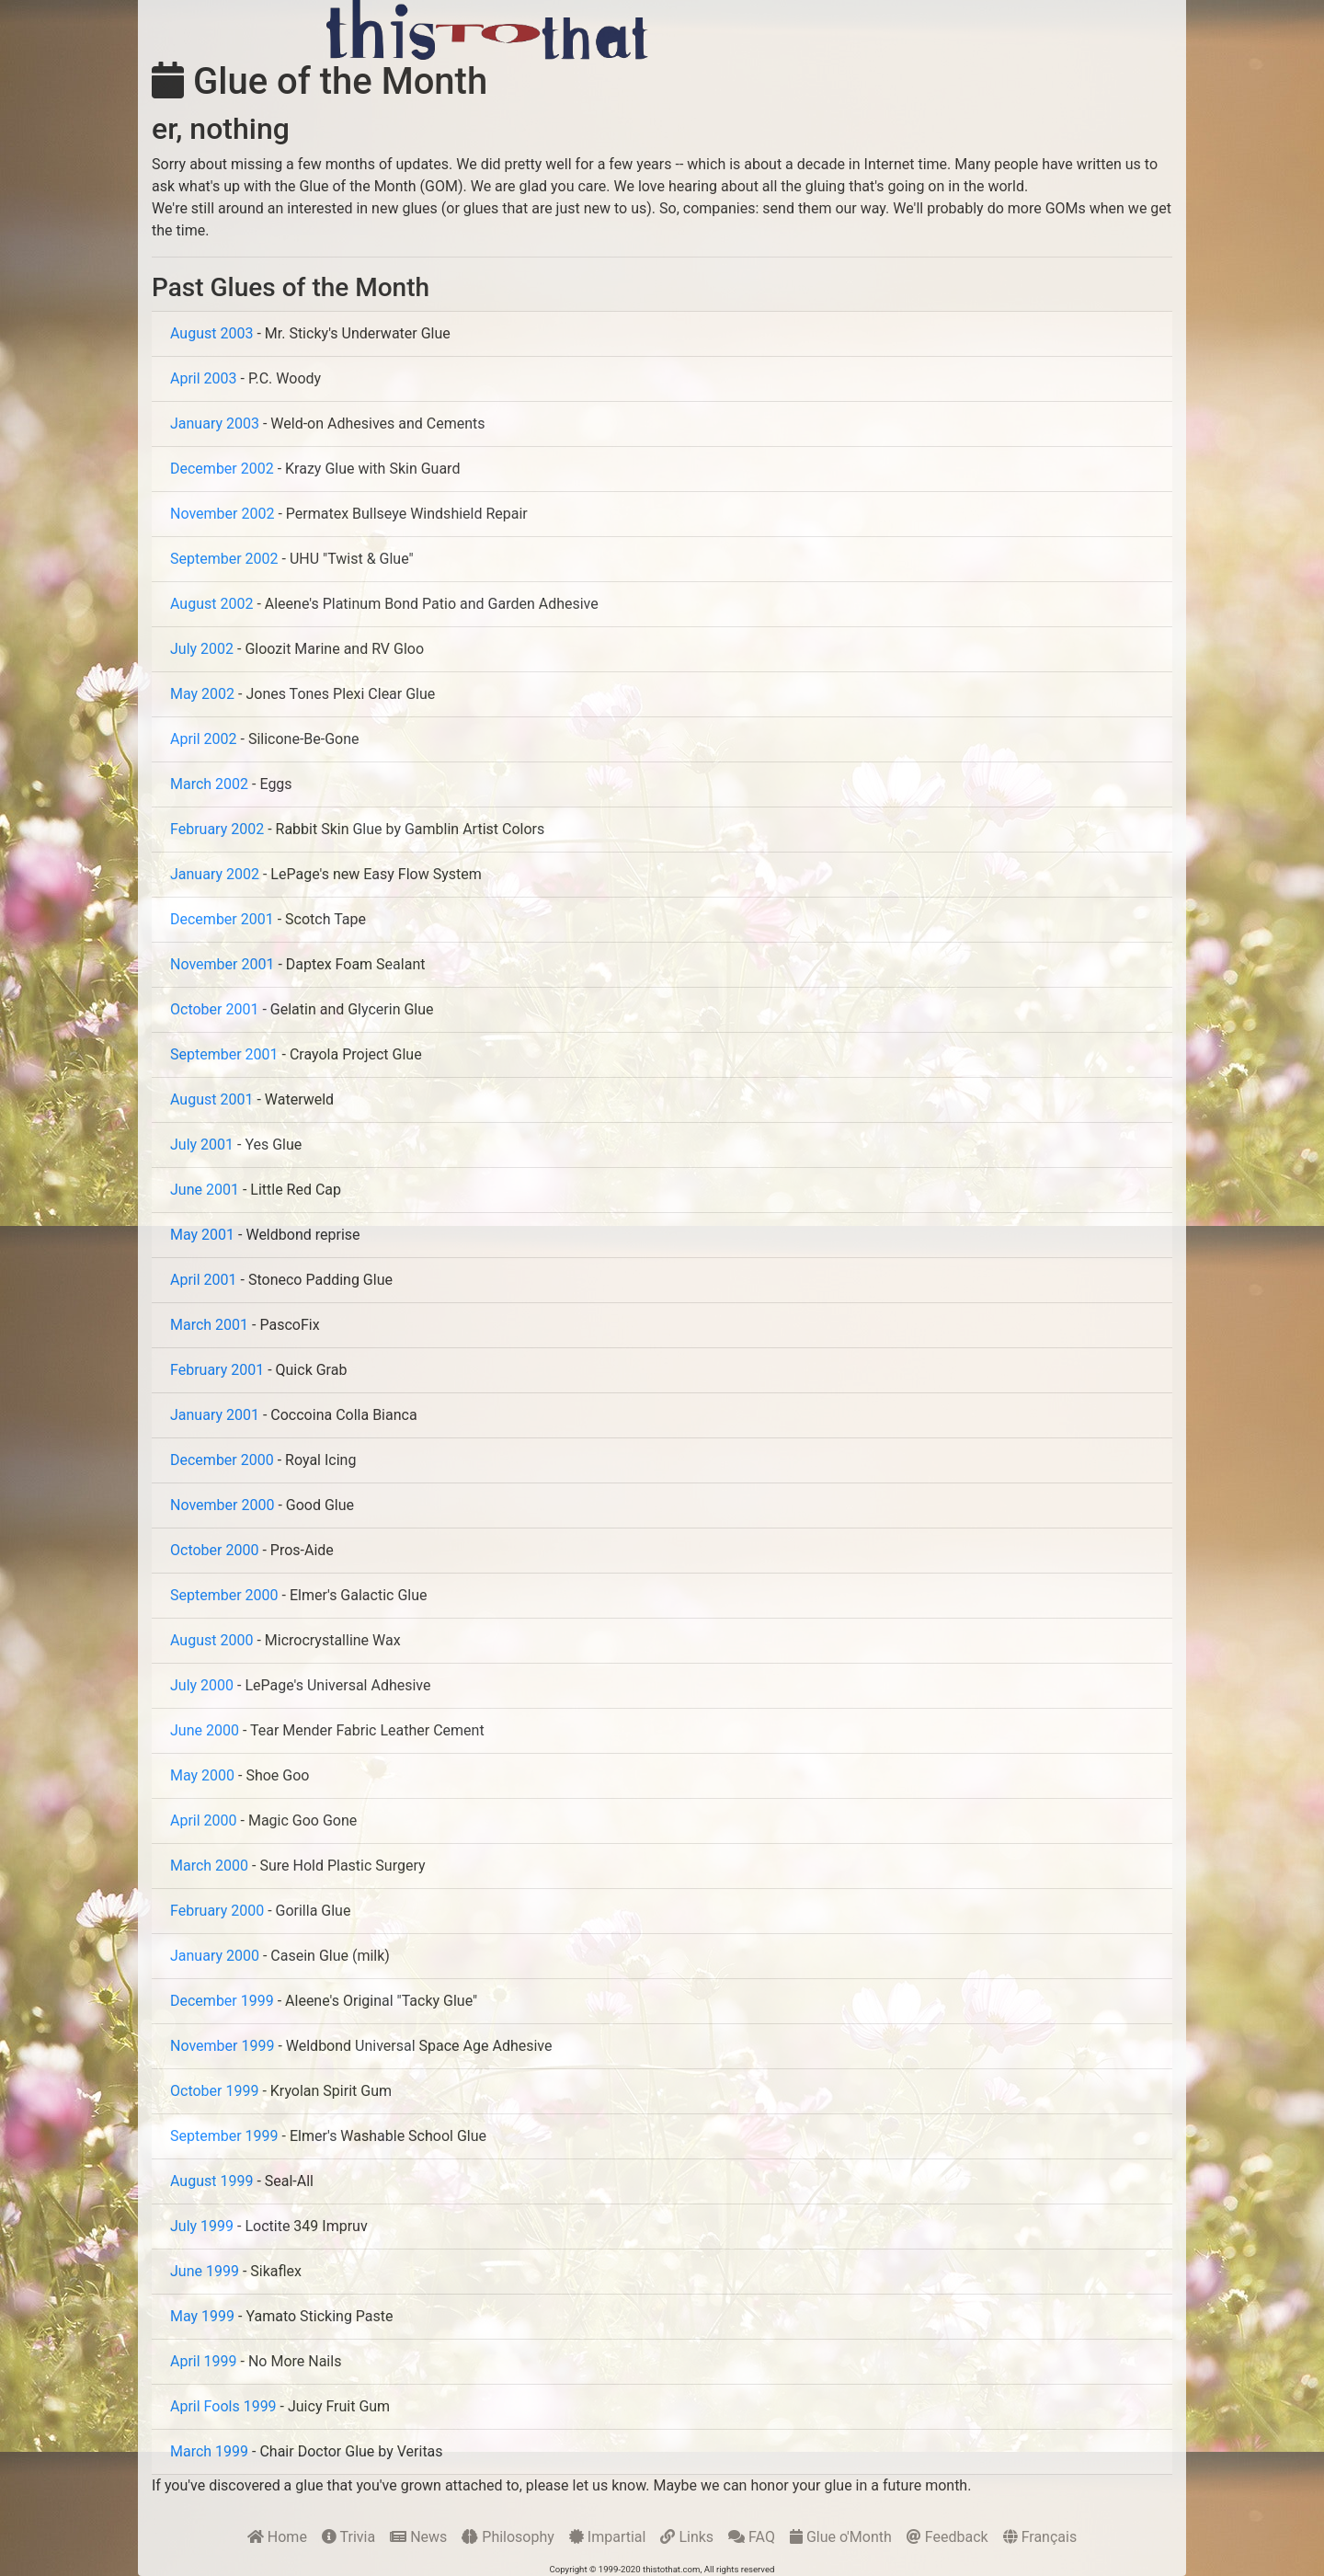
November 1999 (222, 2046)
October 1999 (214, 2091)
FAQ (751, 2537)
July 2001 (202, 1144)
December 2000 (222, 1460)
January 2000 (214, 1955)
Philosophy (508, 2537)
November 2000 (222, 1505)
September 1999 (224, 2136)
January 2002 (214, 874)
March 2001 (209, 1325)
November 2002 (222, 513)
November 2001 (222, 964)
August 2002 (211, 604)
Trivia (348, 2537)
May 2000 (202, 1775)
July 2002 (202, 649)
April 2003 (203, 378)
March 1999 (209, 2451)
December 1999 (222, 2000)
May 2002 (202, 694)
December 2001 (222, 919)
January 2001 (214, 1415)
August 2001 (211, 1099)
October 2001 (214, 1009)
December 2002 (222, 468)
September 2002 (224, 558)
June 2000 (204, 1730)
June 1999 (204, 2271)
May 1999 (202, 2316)
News (418, 2537)
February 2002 (217, 829)
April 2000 (203, 1820)
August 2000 (211, 1640)
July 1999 (202, 2226)
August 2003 (211, 333)
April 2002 (203, 739)
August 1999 (211, 2181)
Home (277, 2537)
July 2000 (202, 1685)
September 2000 (224, 1595)
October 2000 (214, 1550)
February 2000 (217, 1910)
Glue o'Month (841, 2537)
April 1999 (203, 2361)
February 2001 (217, 1370)
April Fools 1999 (223, 2406)
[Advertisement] (891, 29)
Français (1040, 2537)
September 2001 (224, 1054)
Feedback (947, 2537)
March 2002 (209, 784)
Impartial (607, 2537)
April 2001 (203, 1279)
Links (686, 2537)
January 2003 (214, 423)
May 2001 (202, 1234)
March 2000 (209, 1865)
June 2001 (204, 1189)
